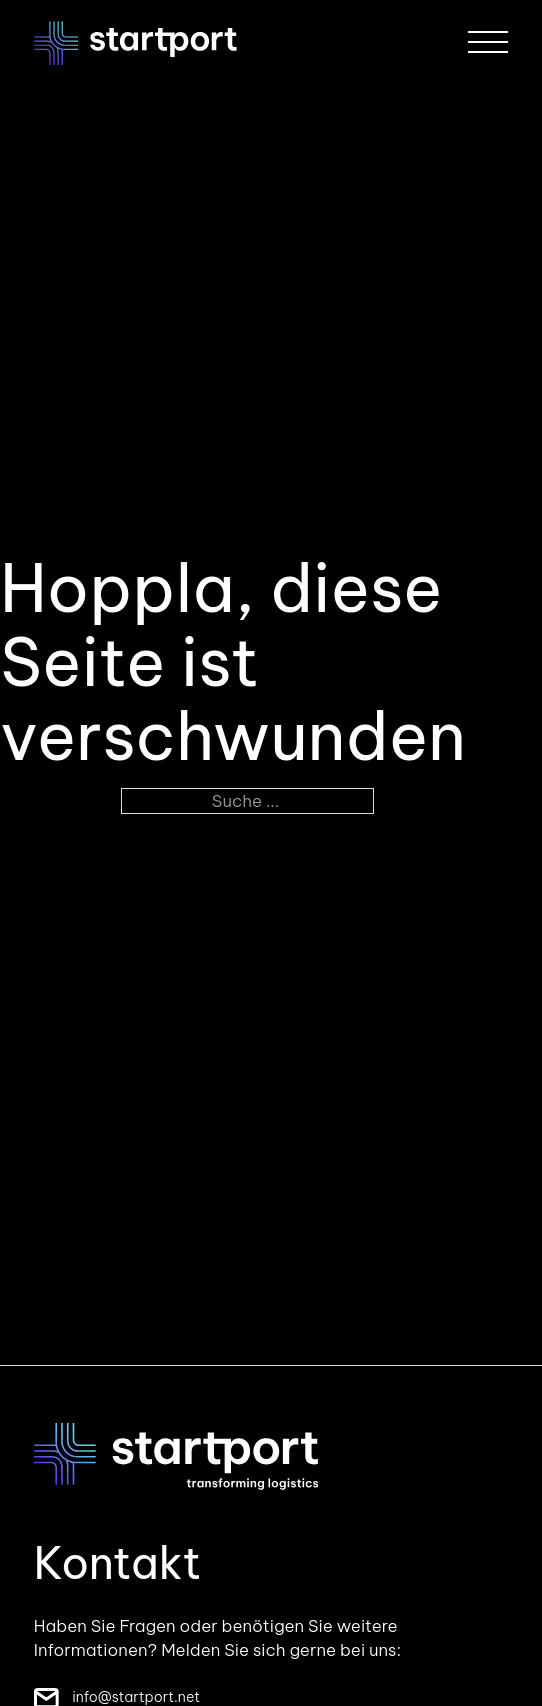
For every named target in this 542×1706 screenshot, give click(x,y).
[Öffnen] (488, 43)
